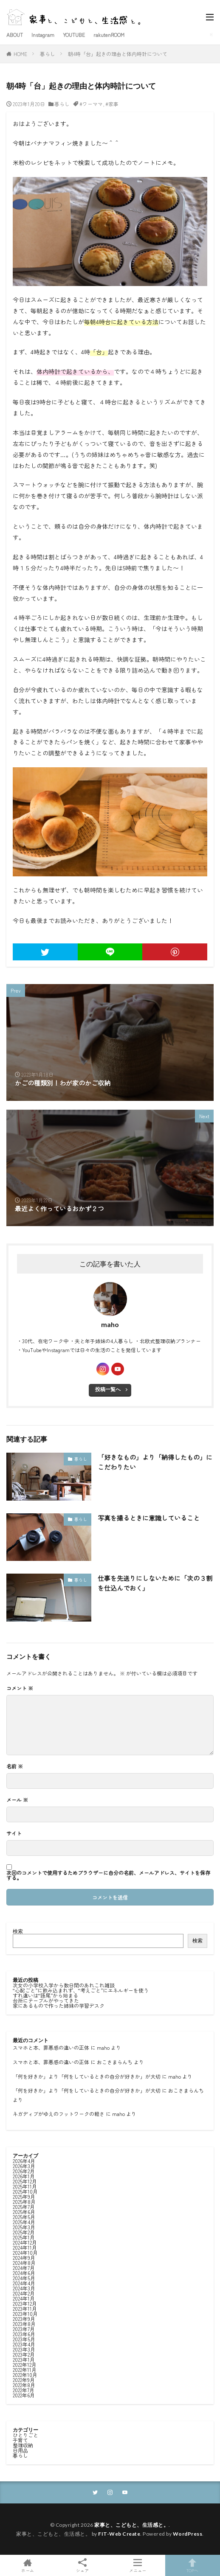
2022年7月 (23, 2390)
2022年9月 (24, 2379)
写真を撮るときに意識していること (149, 1517)
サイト (14, 1833)
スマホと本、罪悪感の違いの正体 (51, 2047)
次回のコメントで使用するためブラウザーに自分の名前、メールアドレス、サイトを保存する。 (108, 1875)
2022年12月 (25, 2364)
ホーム (27, 2565)
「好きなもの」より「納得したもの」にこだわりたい (155, 1462)
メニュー (137, 2565)
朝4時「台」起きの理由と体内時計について (117, 53)
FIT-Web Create (119, 2534)
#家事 (111, 103)
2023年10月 (25, 2313)
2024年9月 (24, 2257)
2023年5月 (24, 2339)
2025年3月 (24, 2227)
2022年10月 (25, 2374)
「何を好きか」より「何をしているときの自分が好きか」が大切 (87, 2076)
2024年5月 (24, 2277)
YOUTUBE (74, 34)
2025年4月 (24, 2221)
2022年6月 (24, 2395)
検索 (18, 1931)
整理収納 (23, 2445)
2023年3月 (24, 2349)
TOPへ (192, 2565)
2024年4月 (24, 2283)
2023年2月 (24, 2354)
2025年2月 (24, 2232)
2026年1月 (24, 2176)
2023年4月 (24, 2344)
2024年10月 (25, 2252)
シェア (82, 2565)
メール (17, 1799)
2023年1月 (24, 2359)
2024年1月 (24, 2298)
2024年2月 (24, 2293)
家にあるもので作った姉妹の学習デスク (58, 2005)
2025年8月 (24, 2201)
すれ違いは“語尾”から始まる (45, 1995)
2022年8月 (24, 2384)
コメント (19, 1688)
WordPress (188, 2534)
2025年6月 (24, 2211)
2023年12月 (25, 2303)
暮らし (47, 53)
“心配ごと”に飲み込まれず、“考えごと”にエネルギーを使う (81, 1990)
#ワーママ (91, 103)
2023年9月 (24, 2318)
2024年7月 (24, 2267)
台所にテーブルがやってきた (46, 2000)
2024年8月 (24, 2262)
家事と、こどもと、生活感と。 (131, 2525)
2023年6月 (24, 2333)
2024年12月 (25, 2242)
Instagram (42, 34)
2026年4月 (24, 2160)
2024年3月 (24, 2288)
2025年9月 (24, 2196)
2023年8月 (24, 2323)
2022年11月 (25, 2369)
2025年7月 (24, 2206)
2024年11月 (25, 2247)
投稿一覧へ (108, 1389)
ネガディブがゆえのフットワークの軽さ (58, 2113)
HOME (20, 53)
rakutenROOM (108, 34)
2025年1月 (24, 2237)
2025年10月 (25, 2191)
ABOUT (14, 34)
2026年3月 (24, 2165)
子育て (20, 2440)
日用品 (20, 2450)
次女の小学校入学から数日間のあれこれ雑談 (64, 1985)
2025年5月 (24, 2216)
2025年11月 (25, 2186)
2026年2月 (24, 2171)
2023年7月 (24, 2328)
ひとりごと (25, 2435)
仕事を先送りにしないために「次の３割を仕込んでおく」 (155, 1583)
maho (103, 2047)
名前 (14, 1766)
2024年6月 (24, 2272)
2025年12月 (25, 2181)
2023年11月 (25, 2308)
